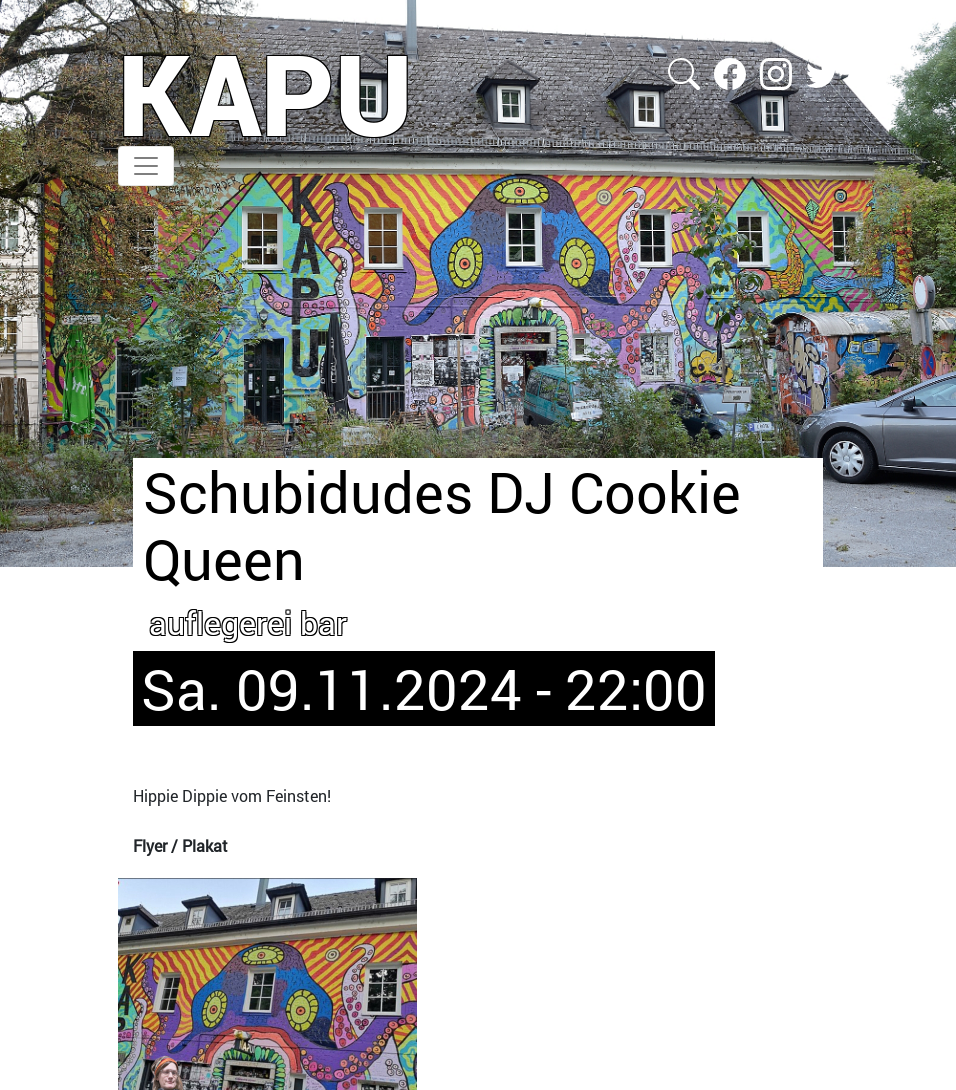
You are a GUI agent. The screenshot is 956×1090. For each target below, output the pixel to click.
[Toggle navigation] (146, 166)
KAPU (265, 93)
